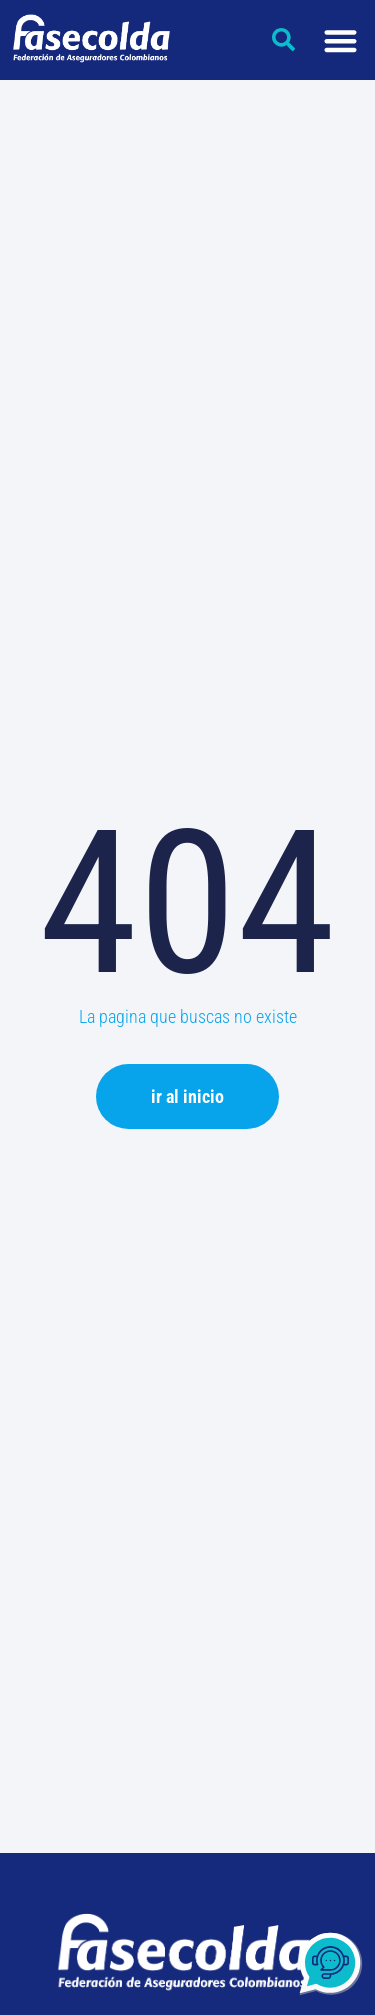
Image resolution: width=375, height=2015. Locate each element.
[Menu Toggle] (340, 40)
